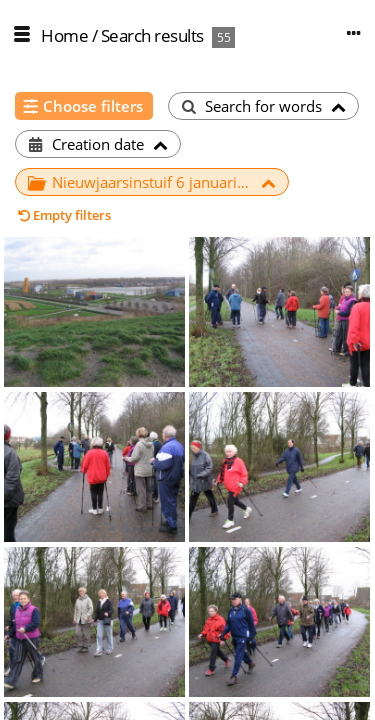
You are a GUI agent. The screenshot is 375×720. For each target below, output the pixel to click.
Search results (152, 35)
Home (64, 35)
